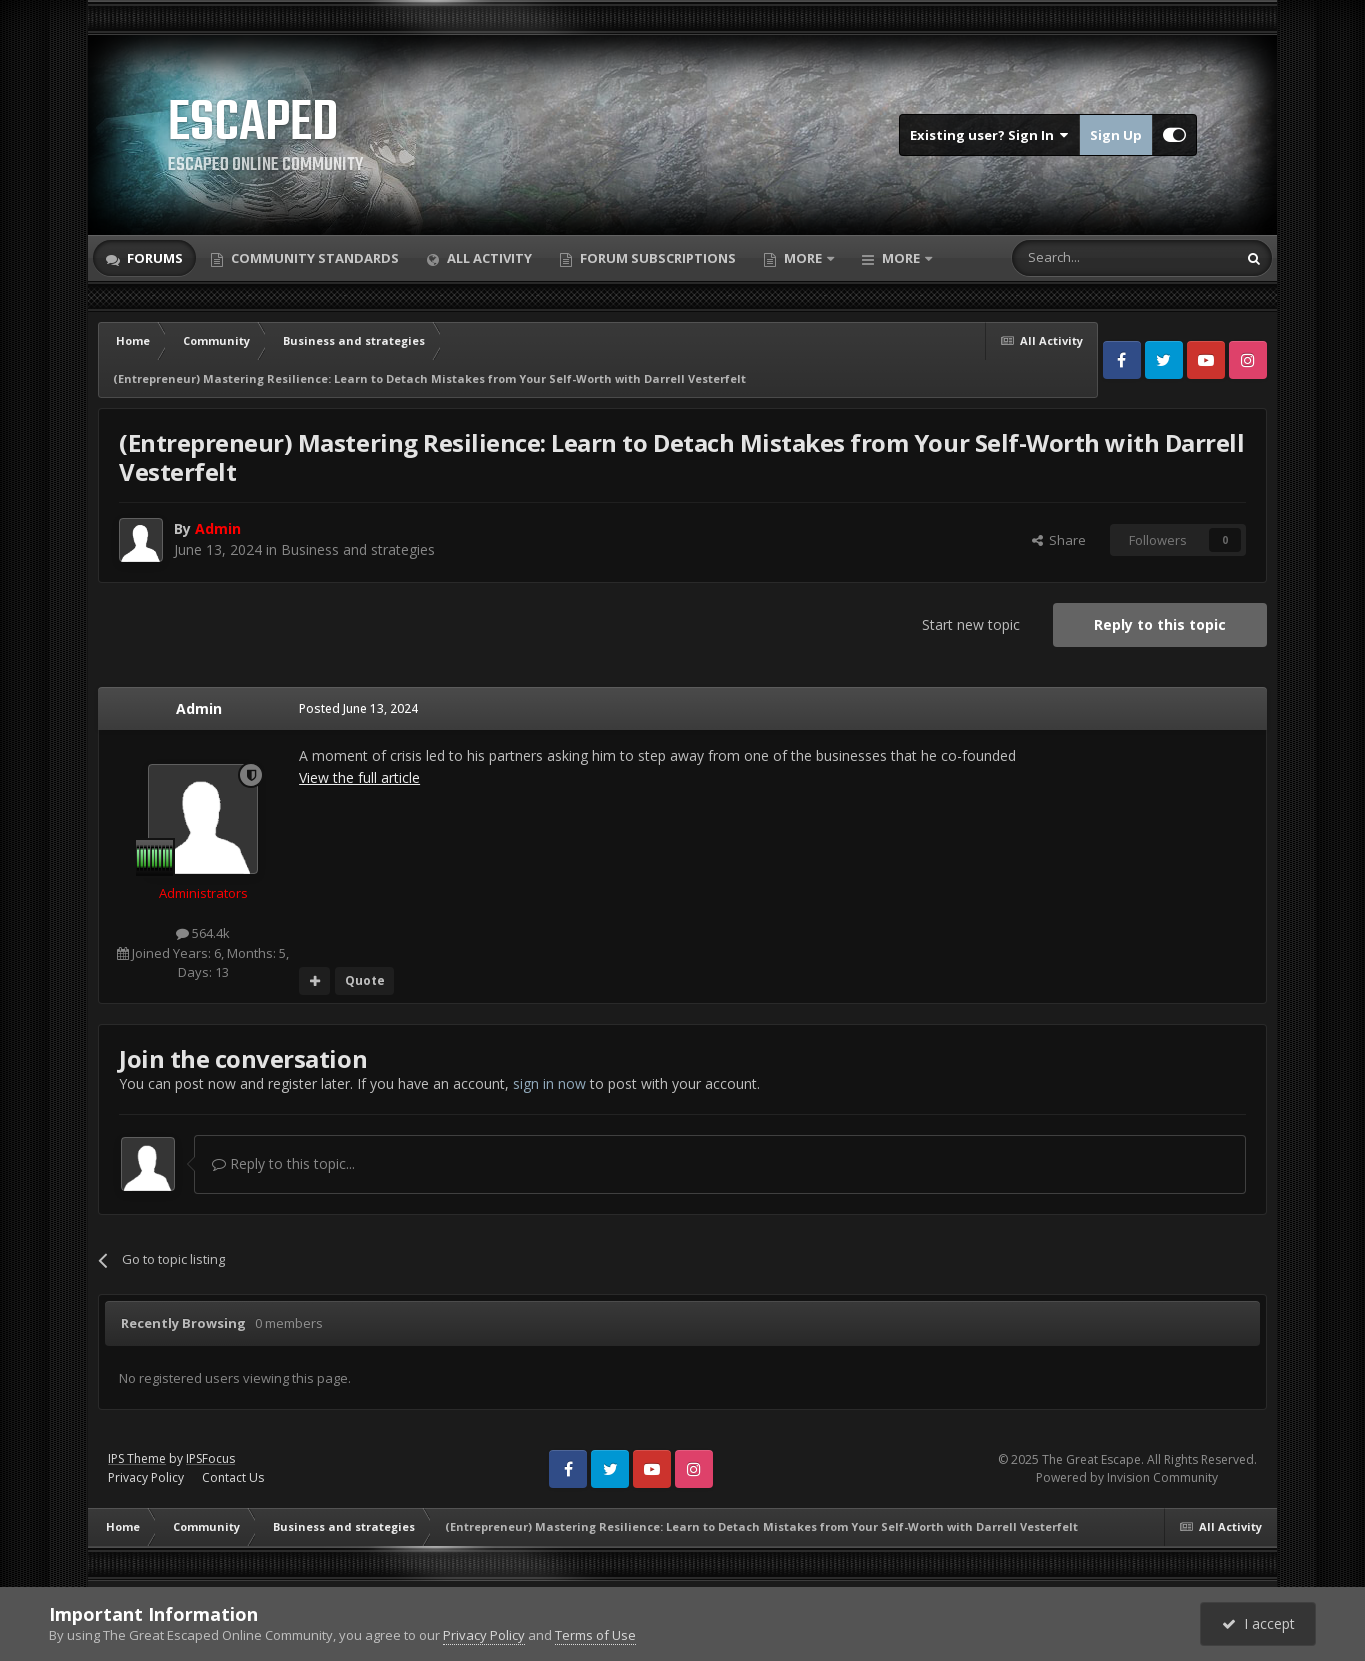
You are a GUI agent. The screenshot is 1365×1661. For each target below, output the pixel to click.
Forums (153, 258)
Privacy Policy (146, 1477)
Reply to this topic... (283, 1163)
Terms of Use (595, 1635)
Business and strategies (358, 549)
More (803, 258)
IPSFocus (210, 1458)
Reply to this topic (1160, 624)
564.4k (203, 933)
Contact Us (233, 1477)
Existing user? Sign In (989, 135)
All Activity (488, 258)
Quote (365, 980)
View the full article (359, 777)
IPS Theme (137, 1458)
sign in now (549, 1083)
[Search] (1075, 258)
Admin (199, 708)
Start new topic (971, 624)
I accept (1258, 1623)
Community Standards (313, 258)
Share (1059, 540)
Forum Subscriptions (656, 258)
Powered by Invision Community (1127, 1477)
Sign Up (1116, 135)
